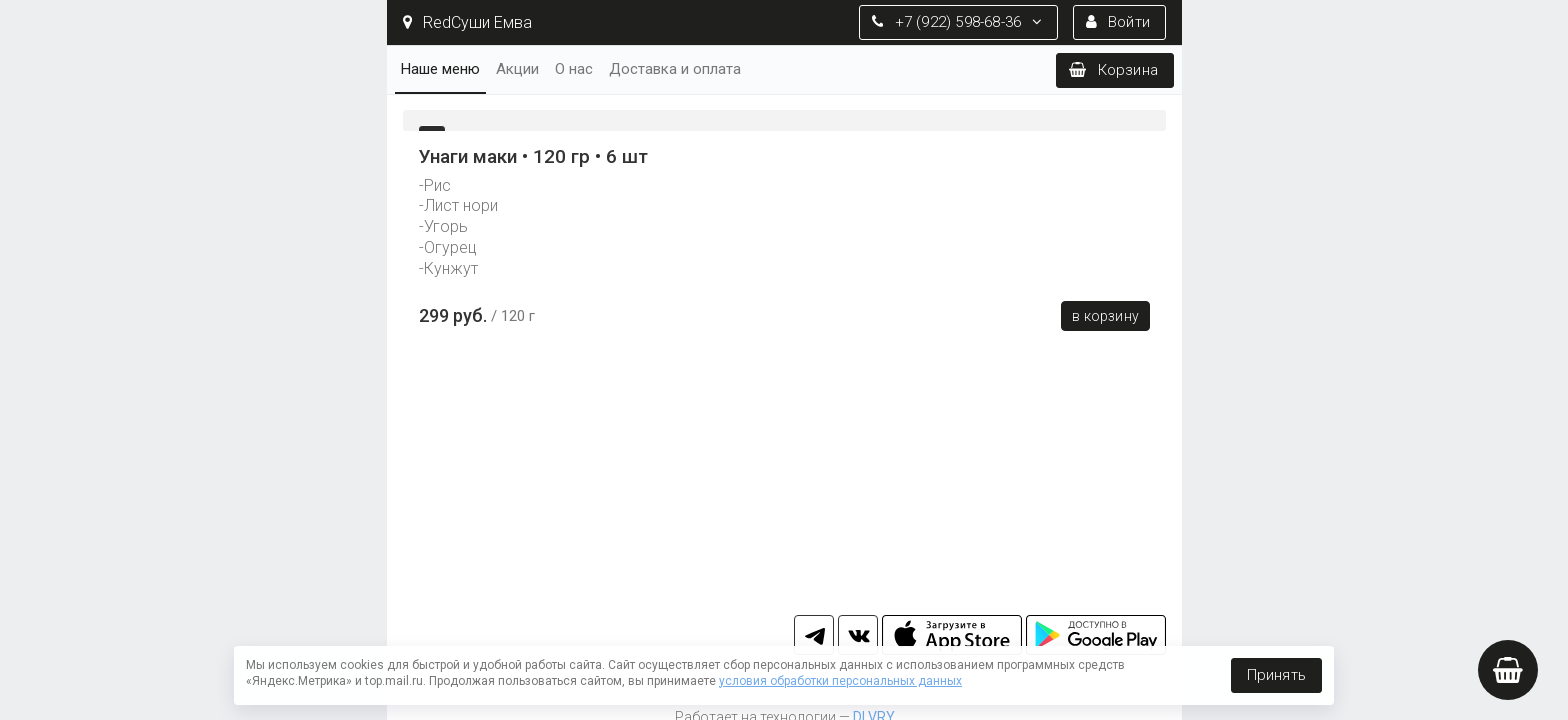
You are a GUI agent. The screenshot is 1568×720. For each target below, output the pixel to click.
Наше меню (440, 69)
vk (858, 635)
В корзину (1105, 316)
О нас (574, 69)
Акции (517, 69)
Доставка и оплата (675, 69)
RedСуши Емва (467, 22)
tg (814, 635)
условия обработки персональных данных (840, 681)
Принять (1276, 675)
